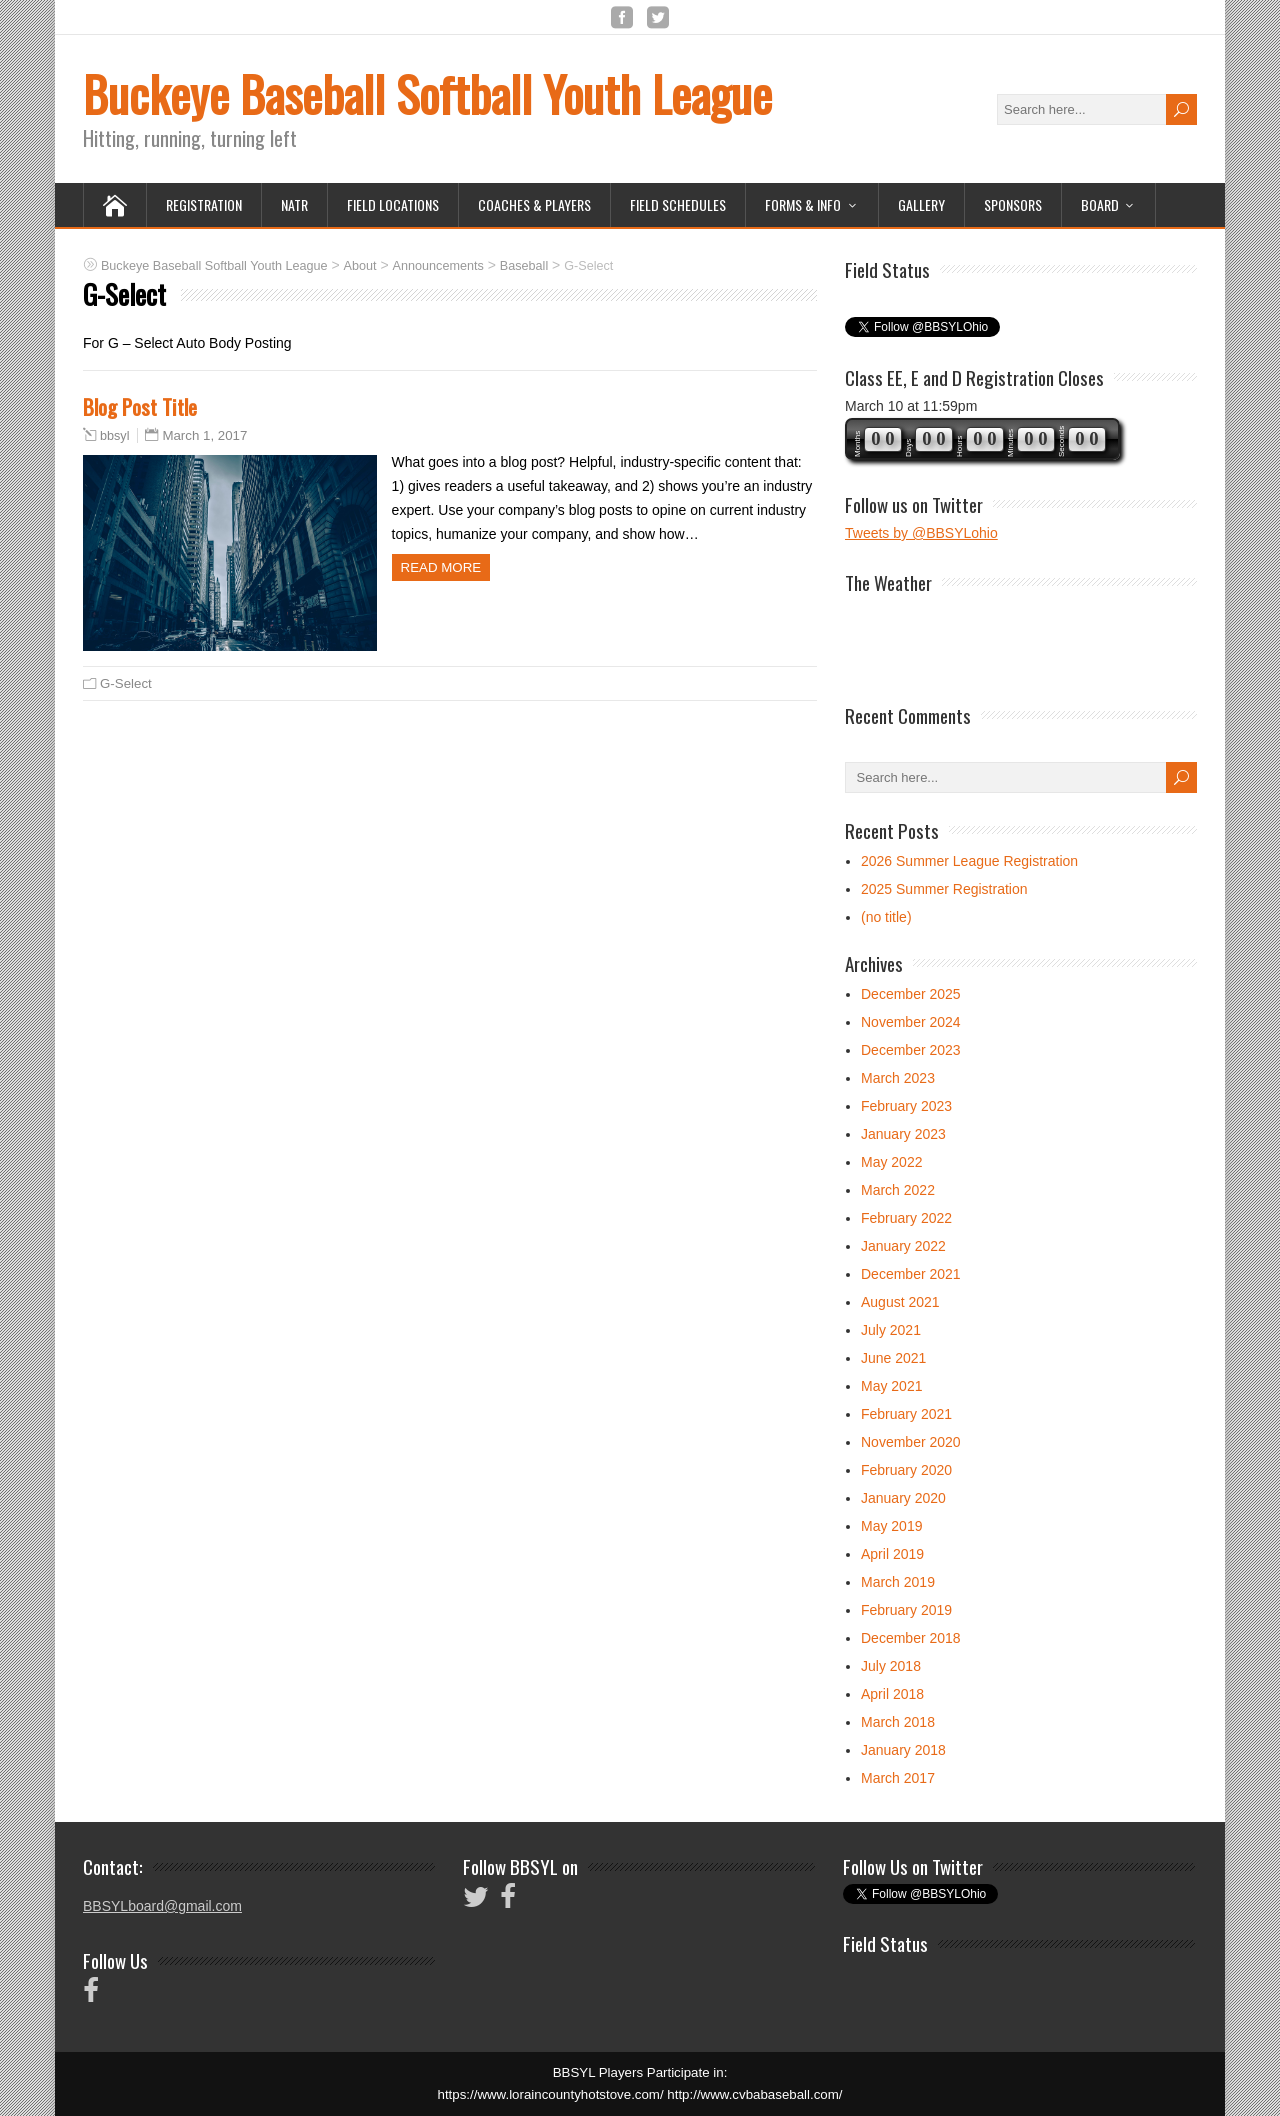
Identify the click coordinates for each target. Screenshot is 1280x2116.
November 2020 (911, 1442)
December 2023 (911, 1050)
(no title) (886, 917)
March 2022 (898, 1190)
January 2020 (903, 1498)
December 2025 (911, 994)
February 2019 (906, 1610)
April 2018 (892, 1694)
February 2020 (906, 1470)
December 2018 (911, 1638)
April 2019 (892, 1554)
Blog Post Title (140, 406)
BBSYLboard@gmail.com (162, 1906)
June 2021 (893, 1358)
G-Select (126, 683)
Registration (204, 204)
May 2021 (891, 1386)
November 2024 (911, 1022)
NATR (294, 204)
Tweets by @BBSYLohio (921, 533)
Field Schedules (678, 204)
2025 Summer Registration (944, 889)
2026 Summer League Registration (969, 861)
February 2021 (906, 1414)
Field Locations (393, 204)
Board (1100, 204)
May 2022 (891, 1162)
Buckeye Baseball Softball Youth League (427, 93)
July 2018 (891, 1666)
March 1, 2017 (204, 435)
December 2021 (911, 1274)
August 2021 (900, 1302)
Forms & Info (803, 204)
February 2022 (906, 1218)
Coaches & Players (534, 204)
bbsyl (114, 436)
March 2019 (898, 1582)
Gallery (921, 204)
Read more (441, 567)
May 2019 (891, 1526)
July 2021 (891, 1330)
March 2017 (898, 1778)
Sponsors (1013, 204)
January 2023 (903, 1134)
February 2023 (906, 1106)
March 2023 (898, 1078)
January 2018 (903, 1750)
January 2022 (903, 1246)
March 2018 (898, 1722)
